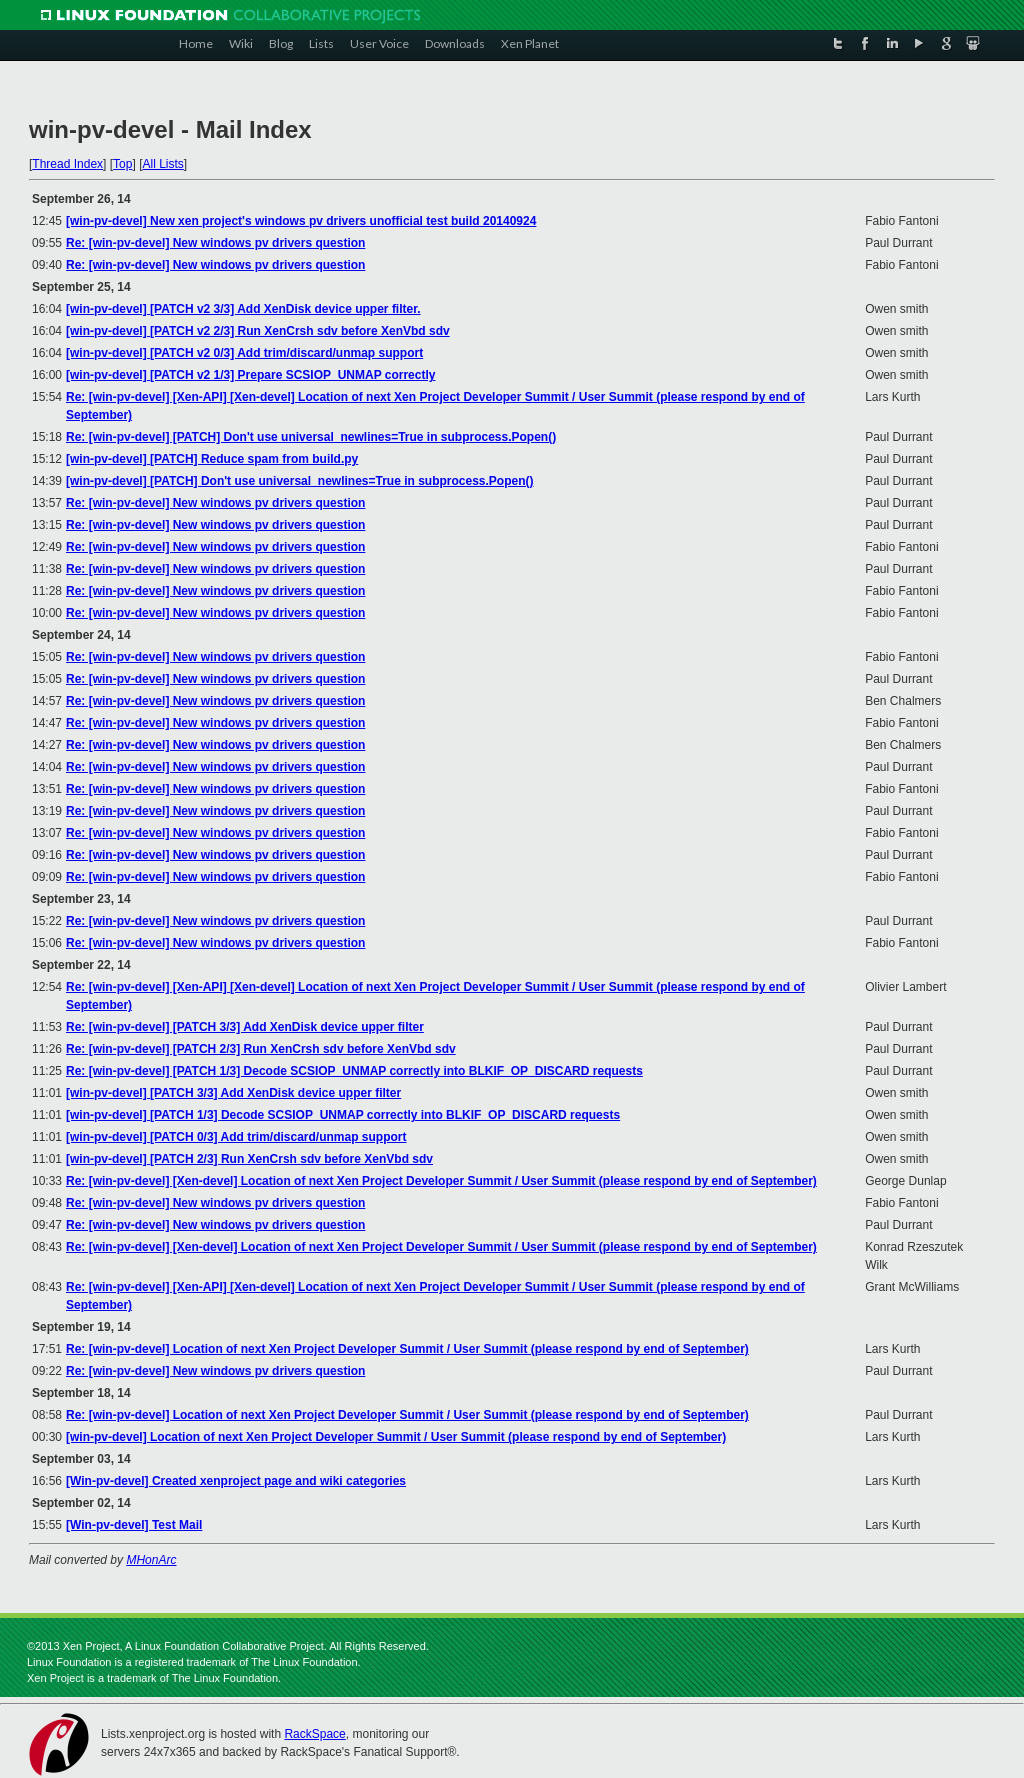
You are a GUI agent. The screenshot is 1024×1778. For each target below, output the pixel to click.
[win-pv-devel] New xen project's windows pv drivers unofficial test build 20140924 (301, 221)
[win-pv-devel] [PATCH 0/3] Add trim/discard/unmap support (236, 1137)
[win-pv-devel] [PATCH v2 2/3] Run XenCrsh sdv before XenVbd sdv (258, 331)
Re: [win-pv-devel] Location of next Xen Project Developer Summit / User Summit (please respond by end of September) (407, 1349)
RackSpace (314, 1734)
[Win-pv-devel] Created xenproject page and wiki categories (236, 1481)
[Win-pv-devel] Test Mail (134, 1525)
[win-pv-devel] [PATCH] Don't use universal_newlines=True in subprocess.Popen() (300, 481)
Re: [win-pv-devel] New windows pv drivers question (215, 243)
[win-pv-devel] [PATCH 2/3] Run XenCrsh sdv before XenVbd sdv (249, 1159)
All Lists (162, 164)
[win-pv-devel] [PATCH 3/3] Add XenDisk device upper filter (233, 1093)
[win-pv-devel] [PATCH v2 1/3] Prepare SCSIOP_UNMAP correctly (250, 375)
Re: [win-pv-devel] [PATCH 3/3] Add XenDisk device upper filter (245, 1027)
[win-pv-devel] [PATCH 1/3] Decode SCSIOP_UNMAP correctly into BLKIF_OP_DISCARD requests (343, 1115)
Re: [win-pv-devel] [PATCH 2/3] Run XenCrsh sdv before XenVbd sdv (261, 1049)
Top (122, 164)
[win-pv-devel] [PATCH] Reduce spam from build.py (212, 459)
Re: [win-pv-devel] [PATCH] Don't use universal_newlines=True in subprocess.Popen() (311, 437)
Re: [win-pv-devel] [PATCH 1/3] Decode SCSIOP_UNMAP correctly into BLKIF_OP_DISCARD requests (354, 1071)
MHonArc (151, 1560)
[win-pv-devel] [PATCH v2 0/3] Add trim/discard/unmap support (244, 353)
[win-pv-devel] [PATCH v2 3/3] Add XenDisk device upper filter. (243, 309)
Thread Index (67, 164)
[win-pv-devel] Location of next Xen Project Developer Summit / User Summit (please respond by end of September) (396, 1437)
